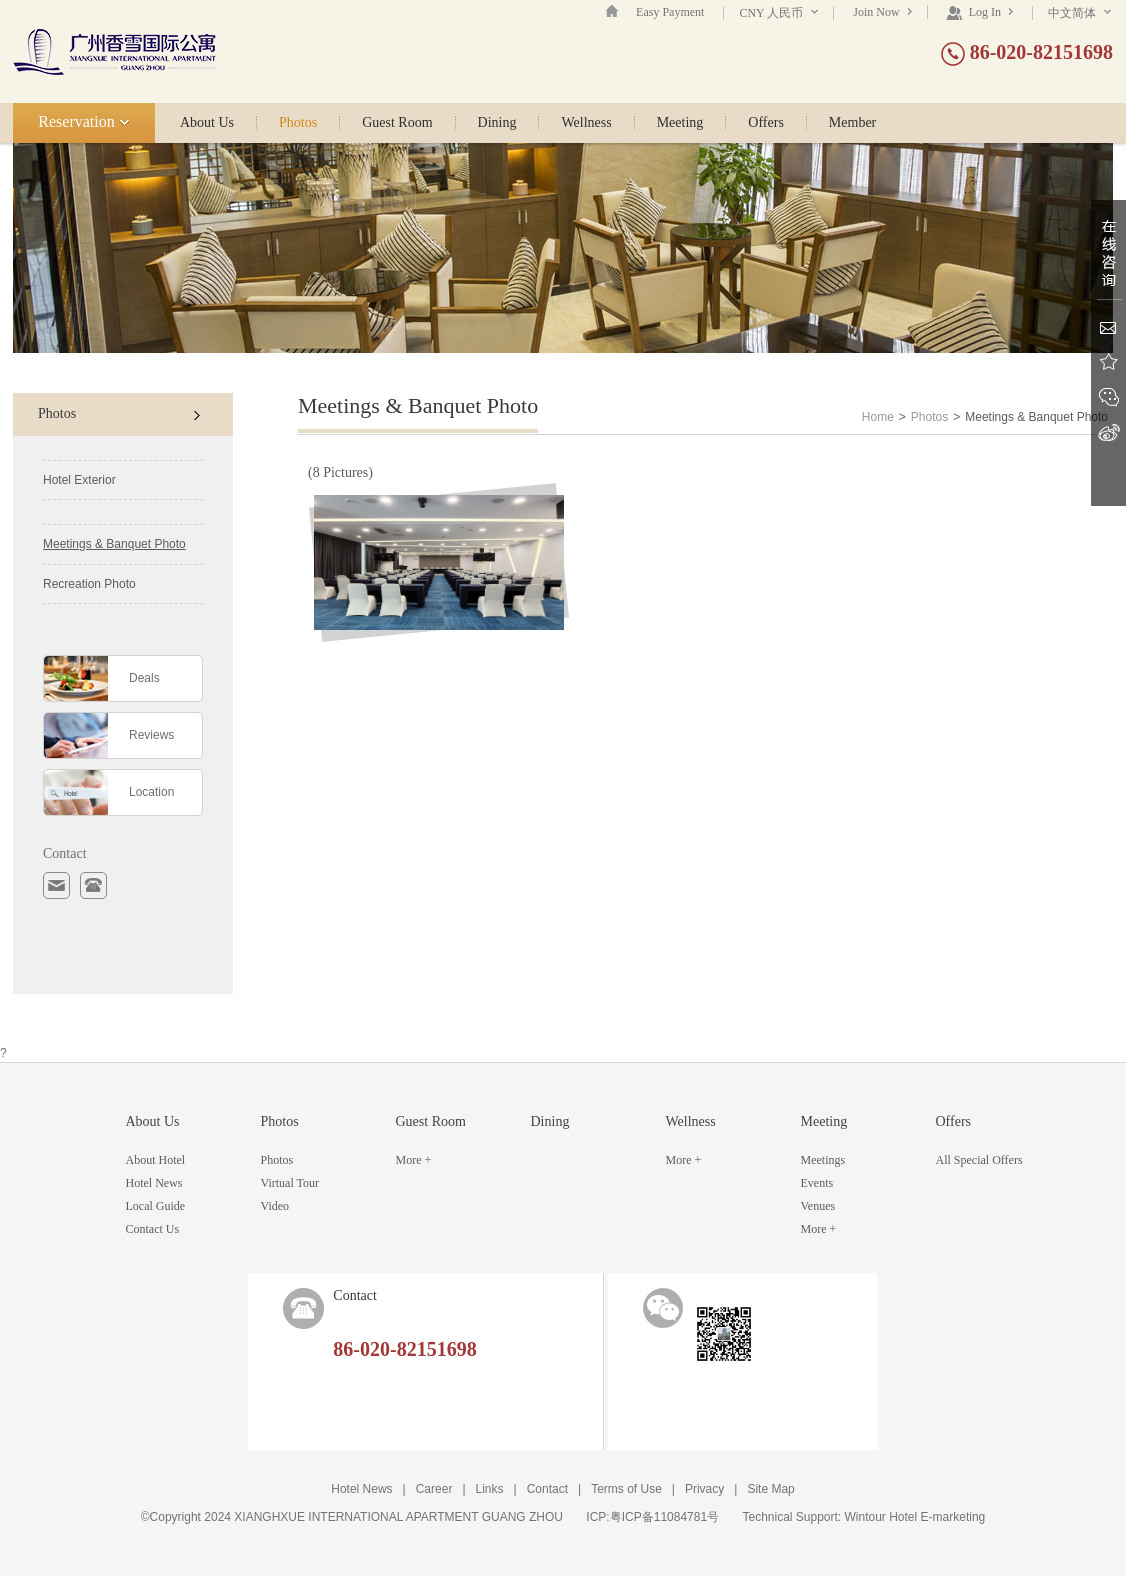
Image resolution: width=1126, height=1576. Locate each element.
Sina (1108, 432)
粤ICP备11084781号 (664, 1517)
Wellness (586, 123)
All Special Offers (979, 1160)
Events (817, 1183)
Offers (766, 123)
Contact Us (153, 1229)
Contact (547, 1489)
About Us (207, 123)
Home (878, 417)
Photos (298, 123)
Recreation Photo (89, 584)
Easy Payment (670, 12)
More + (414, 1160)
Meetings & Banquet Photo (114, 544)
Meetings (823, 1160)
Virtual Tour (290, 1183)
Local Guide (156, 1206)
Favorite (1108, 362)
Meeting (680, 123)
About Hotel (156, 1160)
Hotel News (154, 1183)
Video (275, 1206)
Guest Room (397, 123)
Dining (497, 123)
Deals (144, 678)
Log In (979, 12)
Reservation (83, 121)
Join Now (882, 12)
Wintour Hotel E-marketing (915, 1517)
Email (1108, 327)
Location (151, 792)
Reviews (151, 735)
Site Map (770, 1489)
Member (852, 123)
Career (434, 1489)
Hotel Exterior (79, 480)
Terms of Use (626, 1489)
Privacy (704, 1489)
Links (490, 1489)
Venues (818, 1206)
